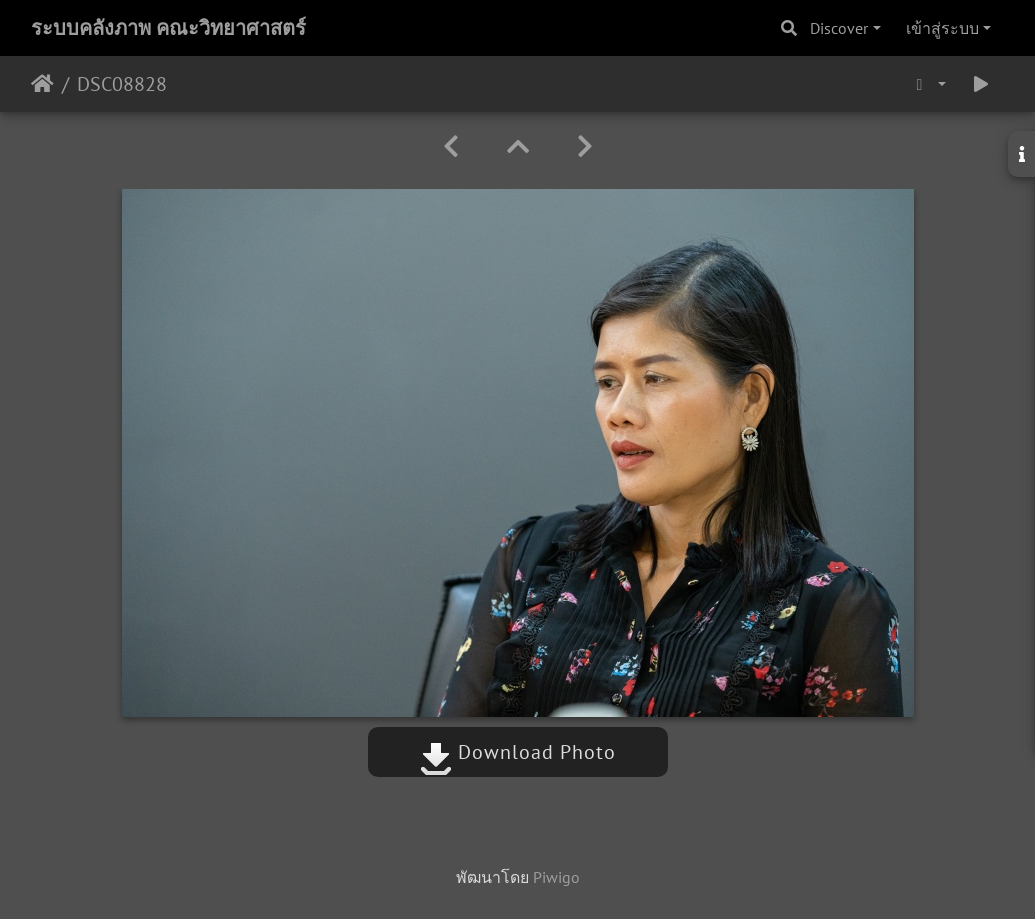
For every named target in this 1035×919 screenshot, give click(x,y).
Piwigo (556, 877)
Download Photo (518, 752)
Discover (839, 28)
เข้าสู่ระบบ (942, 28)
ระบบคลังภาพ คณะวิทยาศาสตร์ (168, 28)
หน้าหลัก (42, 84)
